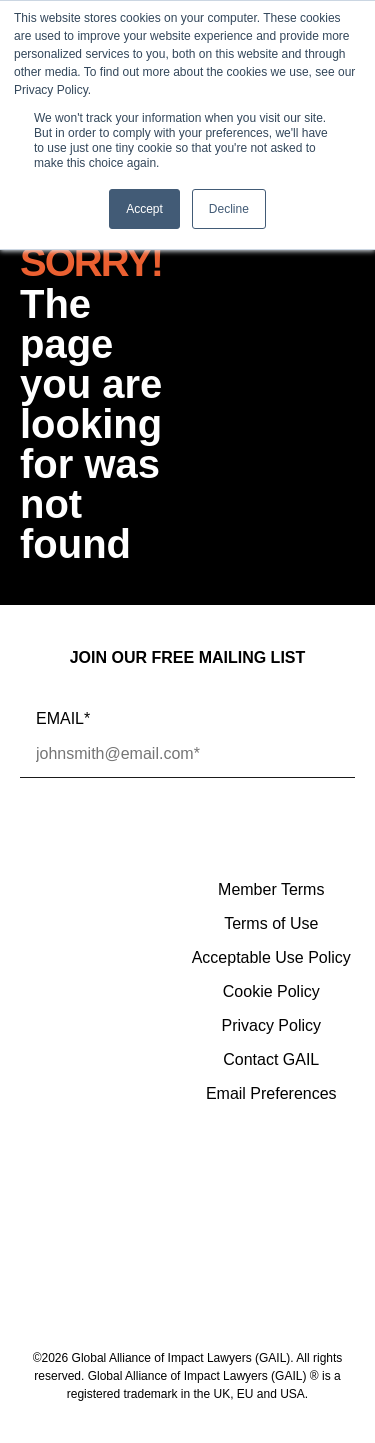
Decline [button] (229, 209)
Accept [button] (144, 209)
